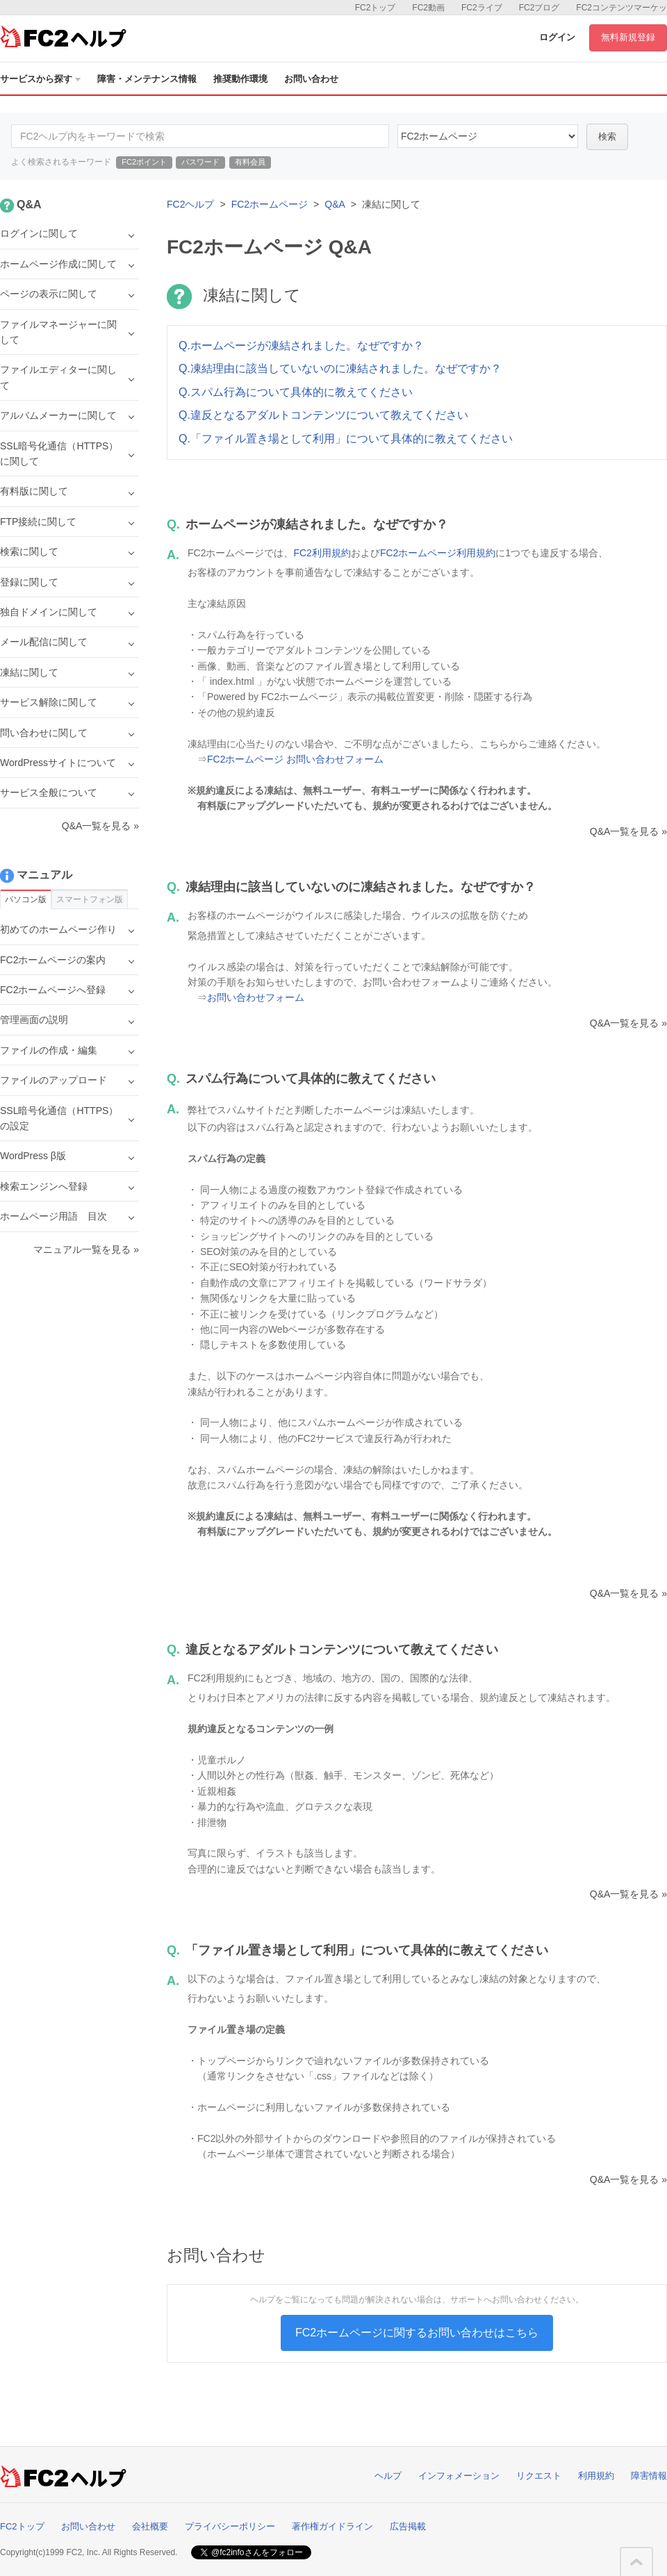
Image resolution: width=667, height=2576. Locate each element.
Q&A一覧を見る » (628, 831)
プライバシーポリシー (230, 2526)
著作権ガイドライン (332, 2526)
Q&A (334, 204)
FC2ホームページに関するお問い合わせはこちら (416, 2332)
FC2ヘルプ (190, 204)
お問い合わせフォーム (255, 997)
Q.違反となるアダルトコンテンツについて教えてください (323, 415)
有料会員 (250, 162)
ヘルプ (388, 2475)
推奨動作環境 (240, 79)
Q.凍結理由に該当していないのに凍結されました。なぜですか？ (340, 368)
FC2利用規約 (321, 552)
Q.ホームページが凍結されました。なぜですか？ (301, 345)
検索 (607, 136)
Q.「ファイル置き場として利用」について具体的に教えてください (346, 438)
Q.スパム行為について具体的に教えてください (296, 392)
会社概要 (150, 2526)
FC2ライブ (481, 8)
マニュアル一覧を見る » (86, 1249)
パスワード (200, 162)
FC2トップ (375, 8)
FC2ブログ (539, 8)
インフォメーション (459, 2475)
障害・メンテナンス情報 (147, 79)
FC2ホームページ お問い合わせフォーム (295, 759)
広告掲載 (408, 2526)
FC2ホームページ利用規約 (437, 552)
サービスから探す (40, 79)
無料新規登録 (628, 37)
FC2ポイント (144, 162)
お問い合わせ (311, 79)
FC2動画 (428, 8)
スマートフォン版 (89, 899)
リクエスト (538, 2475)
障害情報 (649, 2475)
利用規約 (596, 2475)
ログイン (557, 37)
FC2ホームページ (269, 204)
